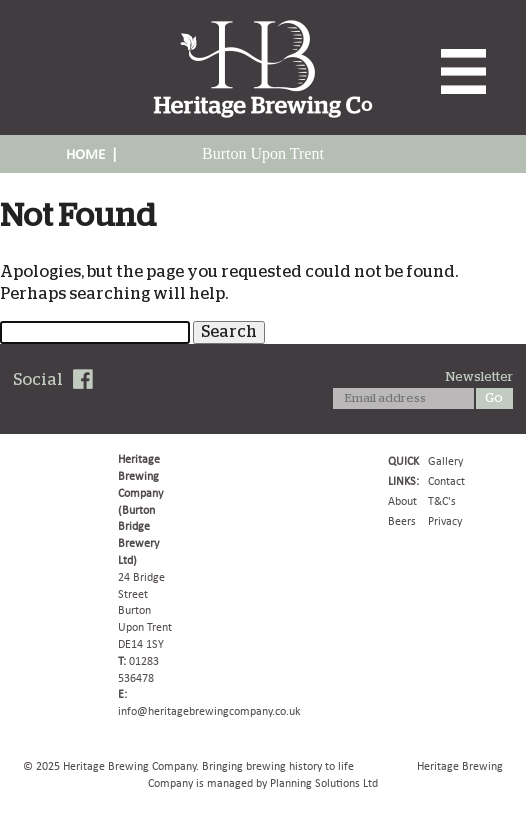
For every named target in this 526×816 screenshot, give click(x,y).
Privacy (445, 521)
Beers (402, 521)
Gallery (445, 461)
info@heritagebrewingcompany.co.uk (209, 711)
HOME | (92, 154)
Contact (446, 481)
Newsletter (479, 377)
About (402, 501)
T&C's (442, 501)
